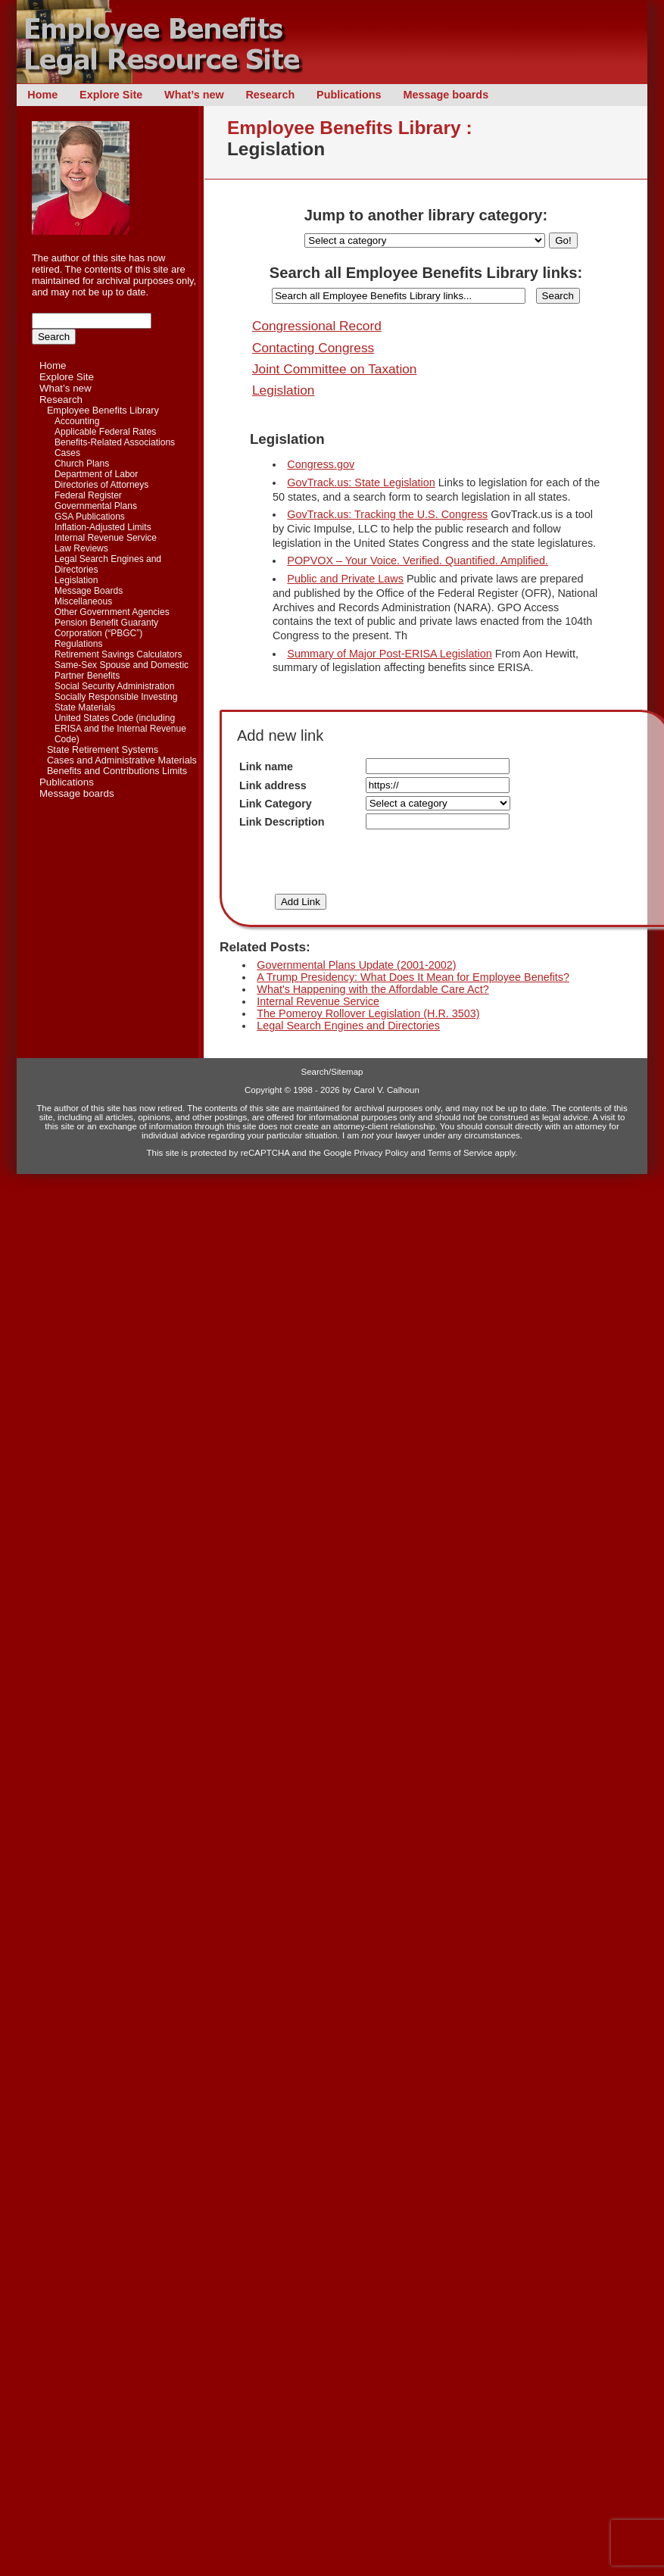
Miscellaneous (83, 601)
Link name (266, 766)
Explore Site (110, 95)
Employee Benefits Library (103, 410)
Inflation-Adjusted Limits (103, 527)
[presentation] (443, 861)
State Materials (85, 707)
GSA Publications (90, 516)
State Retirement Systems (102, 750)
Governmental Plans (96, 506)
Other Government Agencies (112, 612)
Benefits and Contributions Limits (117, 771)
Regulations (79, 644)
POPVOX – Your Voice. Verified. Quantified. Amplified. (417, 560)
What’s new (194, 95)
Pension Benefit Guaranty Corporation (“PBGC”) (106, 628)
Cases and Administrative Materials (122, 760)
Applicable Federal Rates (105, 431)
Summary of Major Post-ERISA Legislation (389, 654)
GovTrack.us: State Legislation (361, 482)
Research (270, 95)
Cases (67, 453)
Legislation (76, 580)
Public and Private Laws (345, 579)
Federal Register (88, 495)
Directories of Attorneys (101, 484)
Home (42, 95)
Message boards (445, 95)
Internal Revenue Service (106, 537)
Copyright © (268, 1089)
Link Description (282, 822)
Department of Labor (96, 474)
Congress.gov (320, 464)
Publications (349, 95)
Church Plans (82, 463)
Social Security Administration (114, 686)
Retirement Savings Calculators (118, 654)
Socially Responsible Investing (116, 697)
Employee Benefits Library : (349, 127)
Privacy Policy (381, 1152)
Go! (563, 240)
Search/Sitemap (332, 1071)
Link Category (275, 804)
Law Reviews (81, 548)
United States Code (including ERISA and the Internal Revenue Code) (120, 729)
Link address (273, 785)
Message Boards (89, 590)
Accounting (77, 421)
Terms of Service (460, 1152)
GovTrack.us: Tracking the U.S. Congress (387, 514)
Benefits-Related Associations (115, 442)
